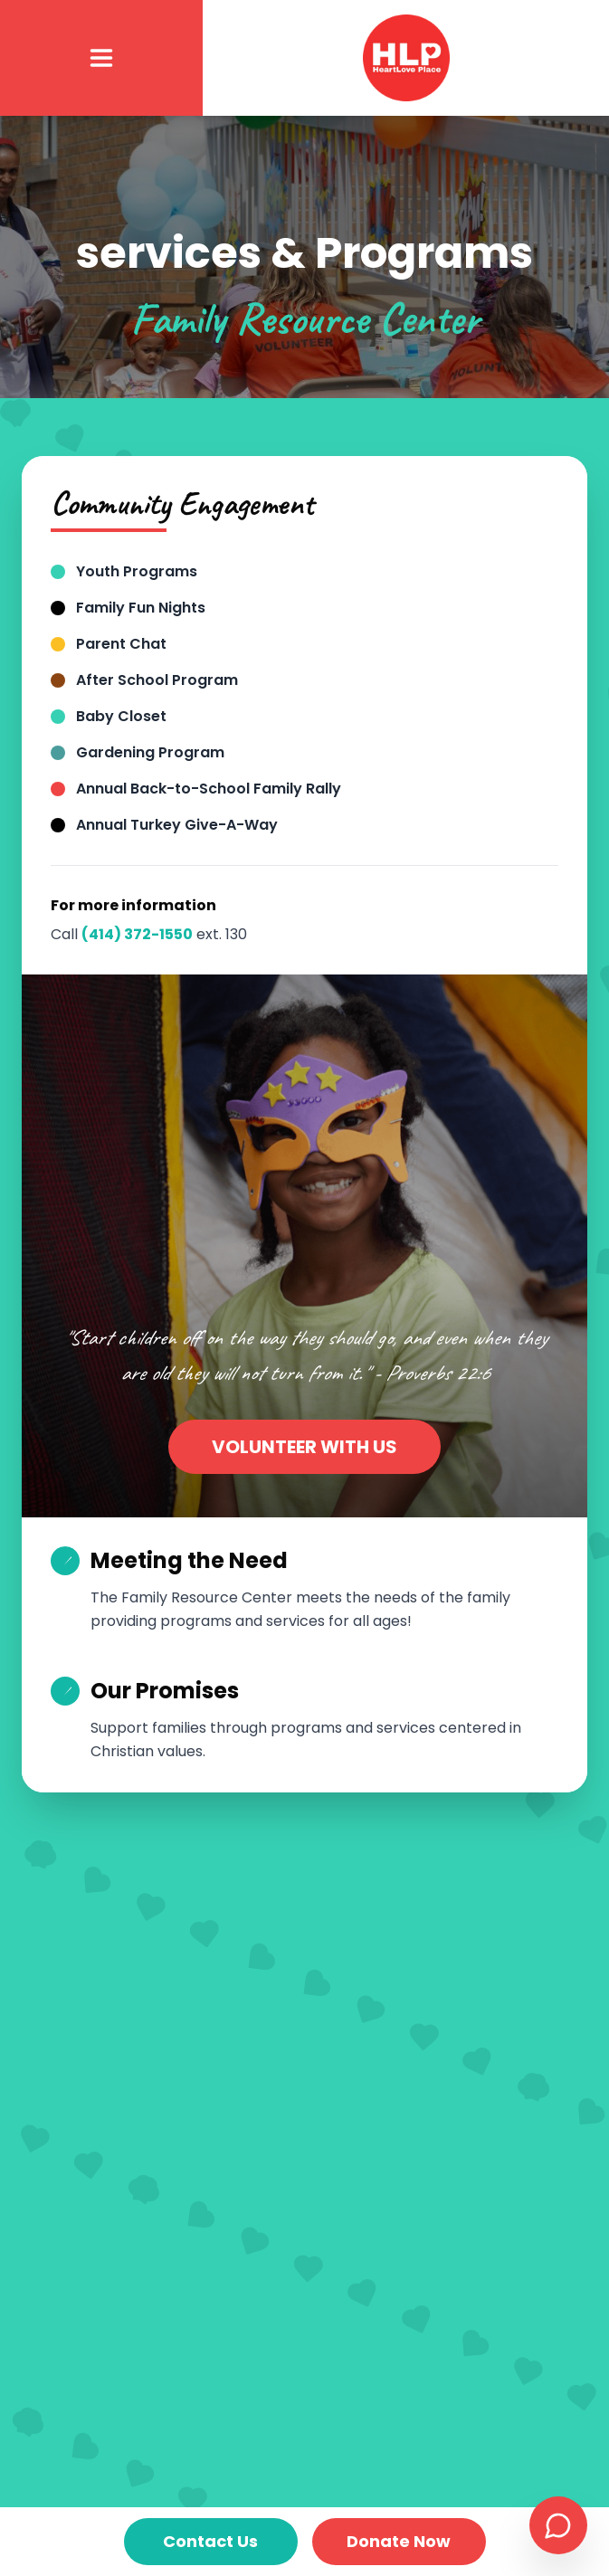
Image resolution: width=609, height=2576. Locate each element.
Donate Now (399, 2541)
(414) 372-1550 (137, 934)
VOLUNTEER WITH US (304, 1446)
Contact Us (210, 2541)
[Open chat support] (558, 2525)
